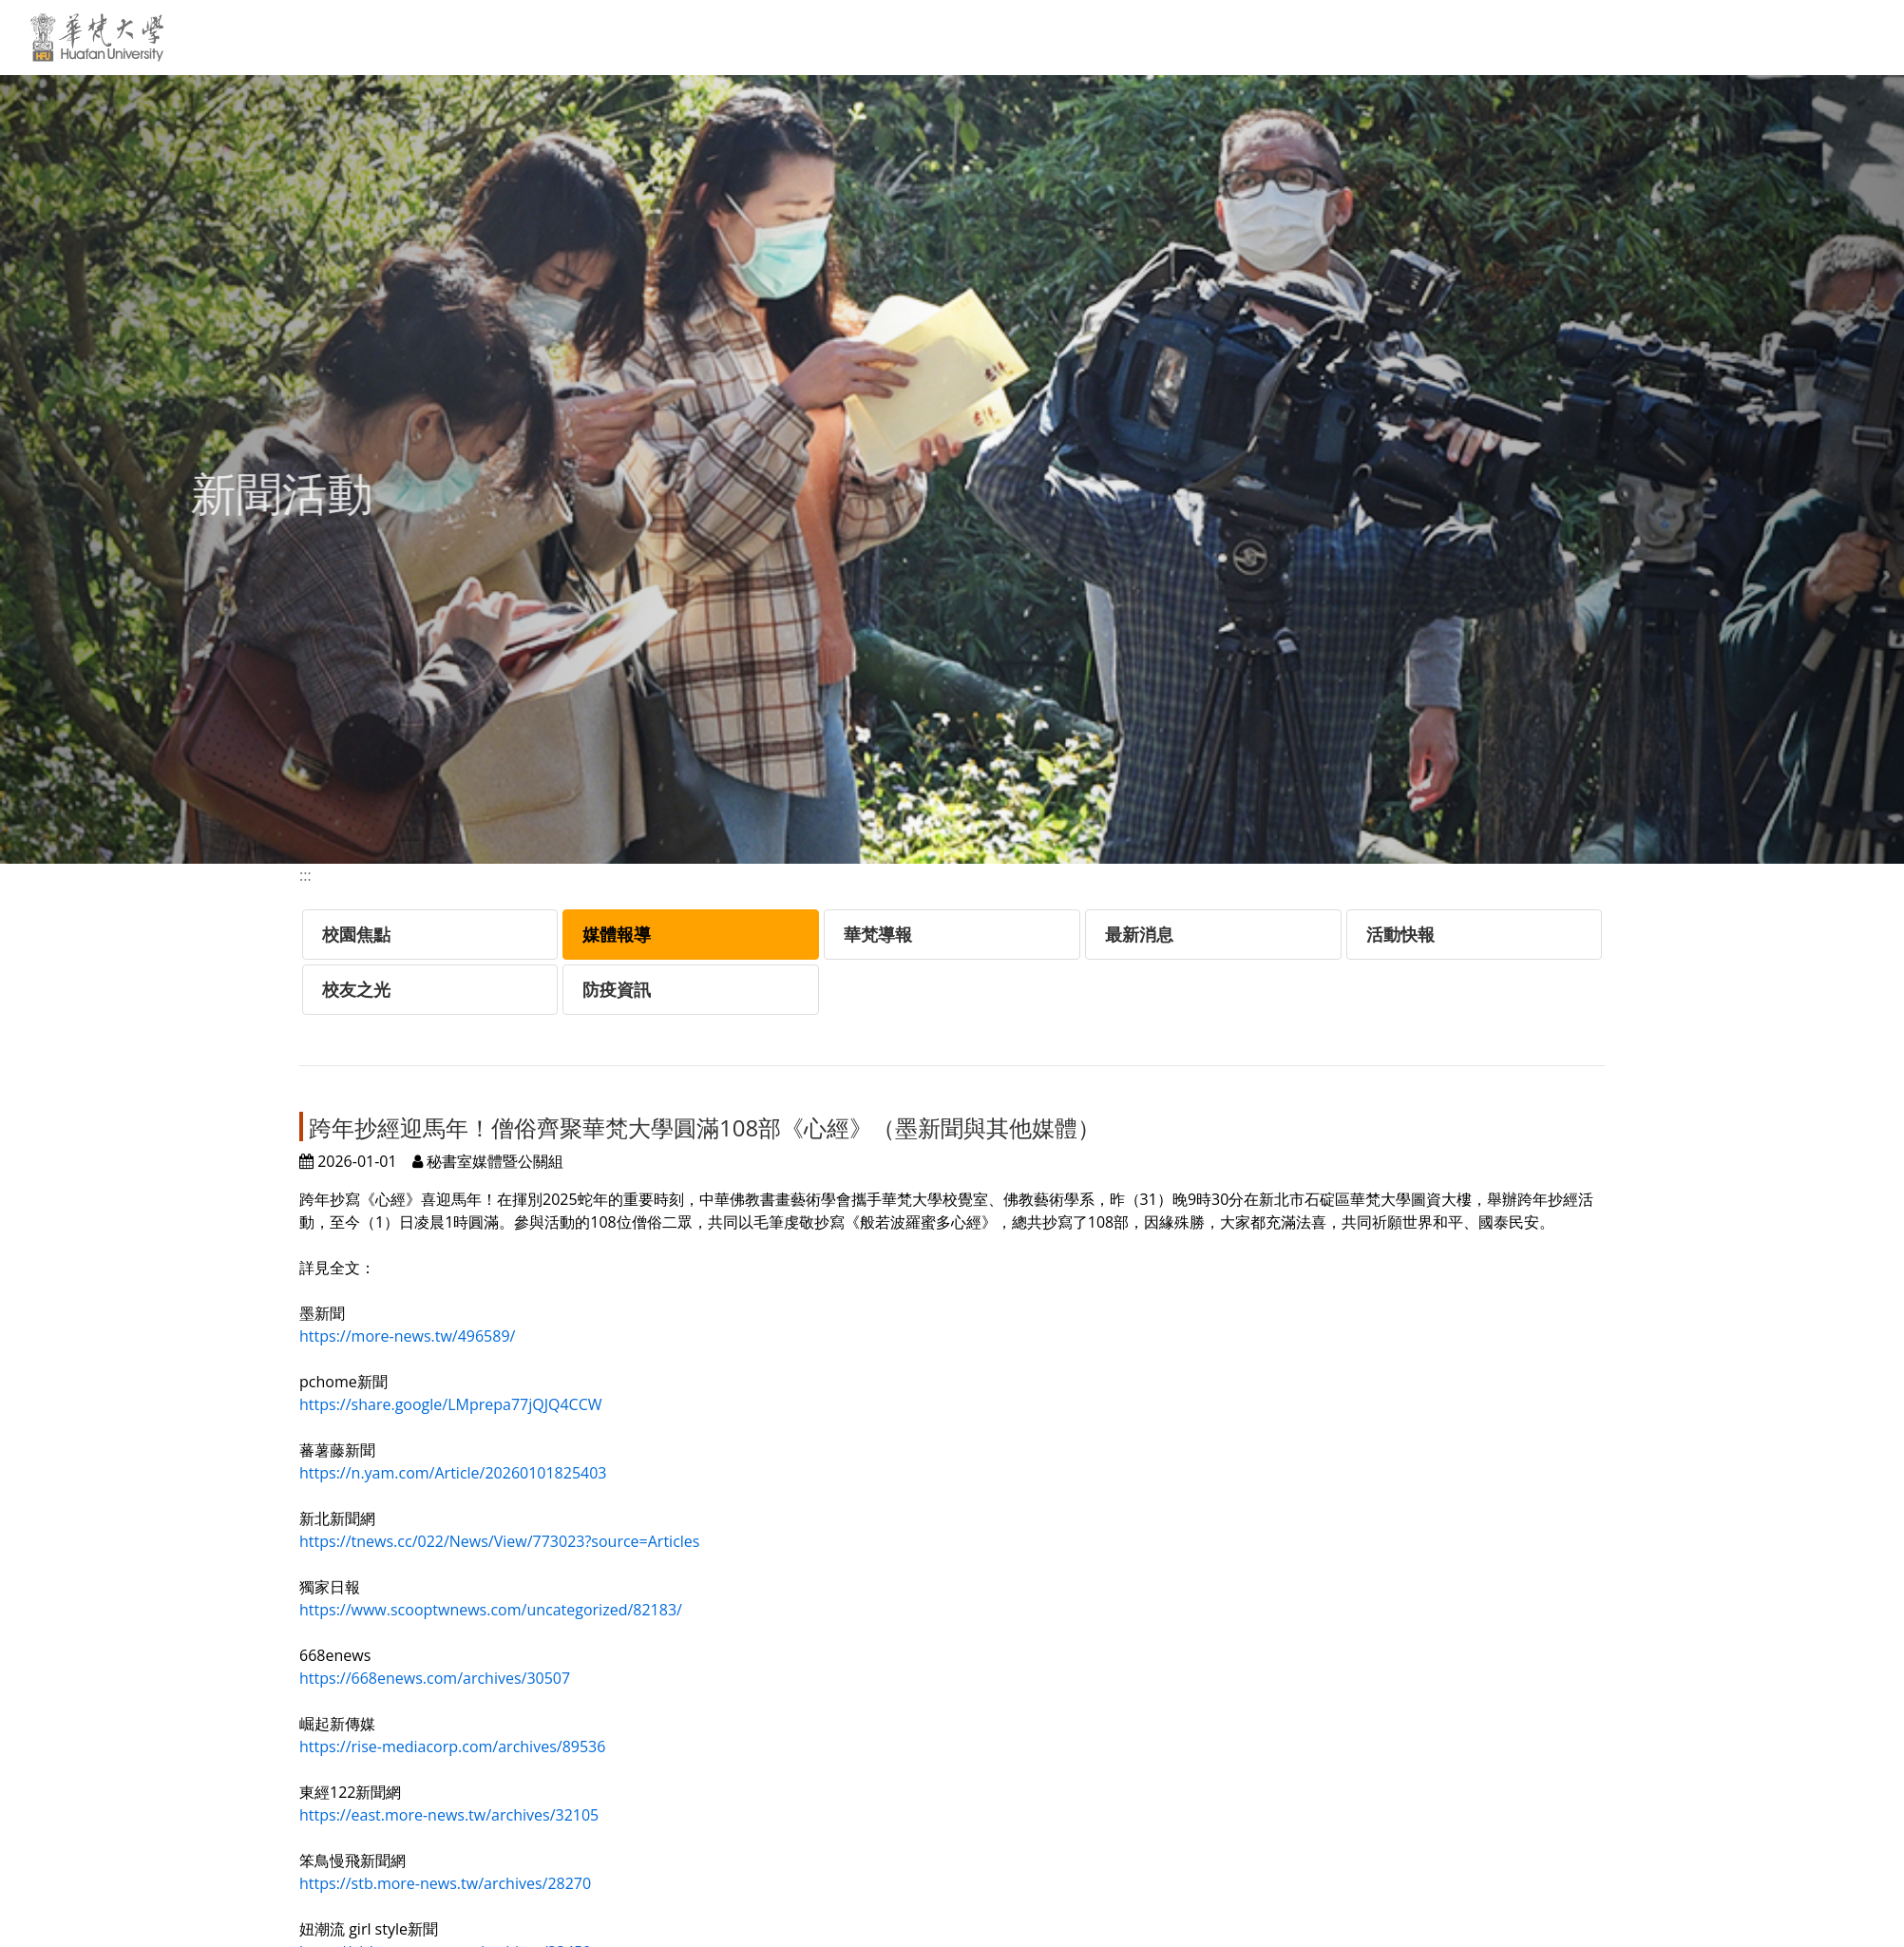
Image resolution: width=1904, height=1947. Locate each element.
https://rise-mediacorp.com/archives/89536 (452, 1746)
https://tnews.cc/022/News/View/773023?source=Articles (499, 1541)
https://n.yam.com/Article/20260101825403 (453, 1472)
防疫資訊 (616, 989)
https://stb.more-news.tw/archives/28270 (445, 1883)
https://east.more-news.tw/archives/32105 (449, 1814)
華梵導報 (878, 934)
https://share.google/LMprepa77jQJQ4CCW (450, 1404)
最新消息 (1139, 934)
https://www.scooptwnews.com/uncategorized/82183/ (490, 1609)
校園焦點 (356, 934)
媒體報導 (616, 934)
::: (859, 35)
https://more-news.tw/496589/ (407, 1336)
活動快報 (1400, 934)
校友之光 (356, 989)
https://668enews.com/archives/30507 (434, 1678)
